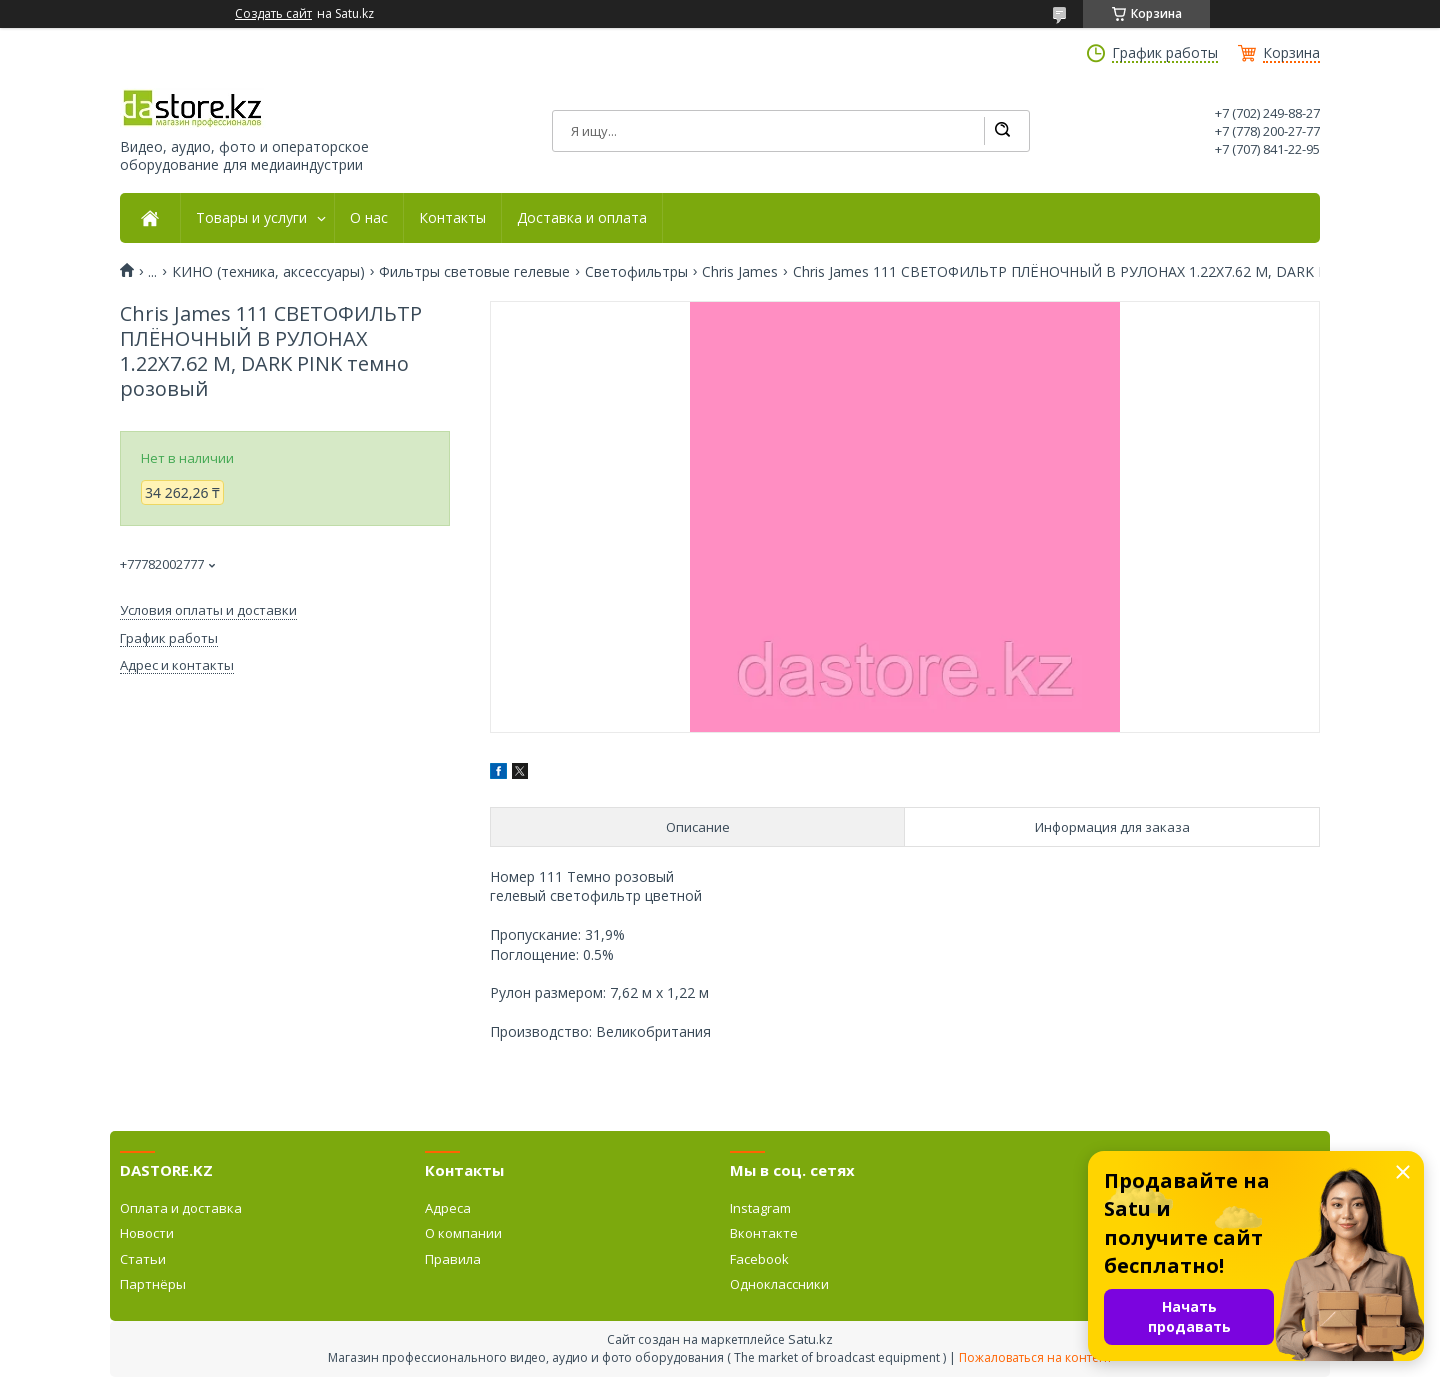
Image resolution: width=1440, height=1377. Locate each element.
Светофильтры (636, 272)
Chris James (740, 272)
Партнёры (153, 1284)
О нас (369, 218)
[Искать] (1002, 131)
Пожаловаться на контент (1035, 1357)
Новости (147, 1233)
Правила (453, 1259)
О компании (463, 1233)
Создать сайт (273, 14)
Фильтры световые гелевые (474, 272)
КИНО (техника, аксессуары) (268, 272)
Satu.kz (810, 1339)
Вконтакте (764, 1233)
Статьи (143, 1259)
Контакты (452, 218)
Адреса (448, 1208)
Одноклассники (779, 1284)
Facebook (759, 1259)
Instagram (760, 1208)
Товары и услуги (251, 218)
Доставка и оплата (582, 218)
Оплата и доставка (181, 1208)
